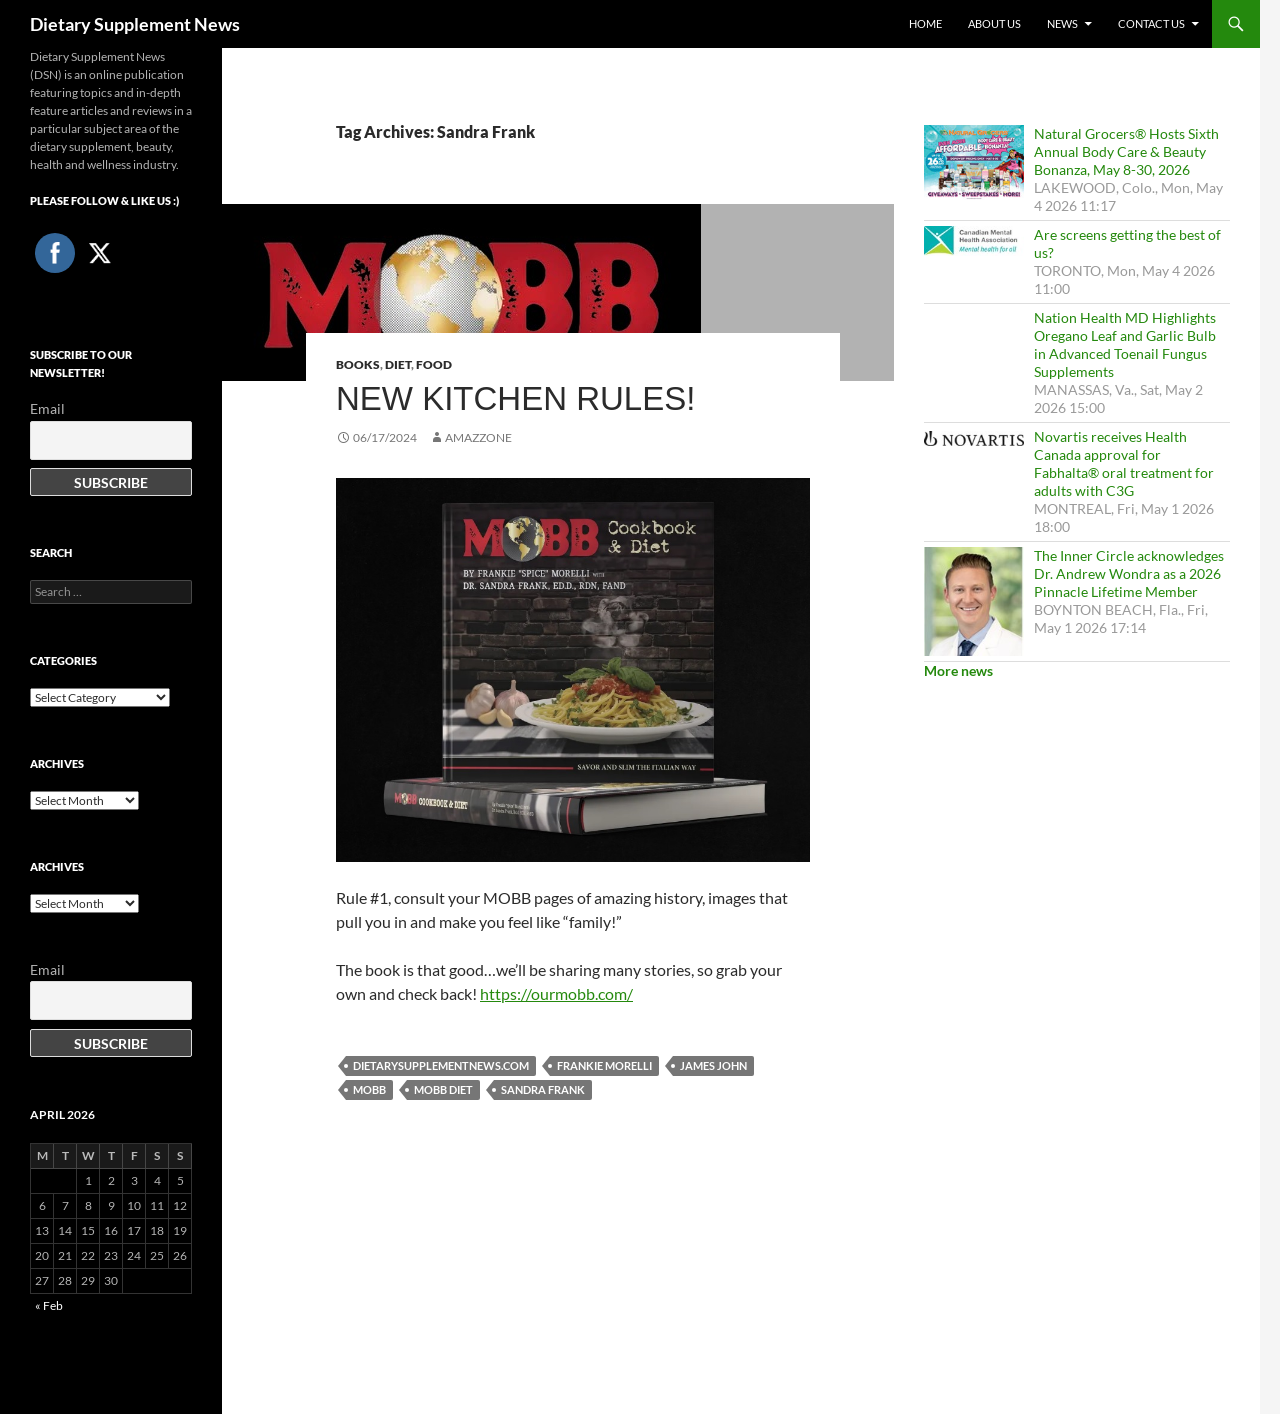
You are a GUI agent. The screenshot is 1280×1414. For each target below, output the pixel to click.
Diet (398, 364)
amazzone (478, 437)
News (1062, 23)
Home (925, 23)
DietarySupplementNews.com (441, 1065)
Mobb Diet (443, 1089)
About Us (994, 23)
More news (958, 670)
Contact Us (1151, 23)
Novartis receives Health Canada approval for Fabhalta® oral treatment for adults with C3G (1124, 463)
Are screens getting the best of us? (1127, 243)
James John (713, 1065)
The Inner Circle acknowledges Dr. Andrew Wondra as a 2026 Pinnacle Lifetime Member (1129, 573)
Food (434, 364)
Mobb (369, 1089)
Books (358, 364)
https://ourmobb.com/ (556, 993)
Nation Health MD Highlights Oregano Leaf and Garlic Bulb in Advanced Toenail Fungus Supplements (1125, 344)
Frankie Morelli (604, 1065)
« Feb (49, 1305)
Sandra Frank (543, 1089)
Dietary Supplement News (135, 24)
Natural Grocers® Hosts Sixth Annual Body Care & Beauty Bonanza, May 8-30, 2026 (1126, 151)
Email (47, 408)
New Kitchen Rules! (515, 398)
